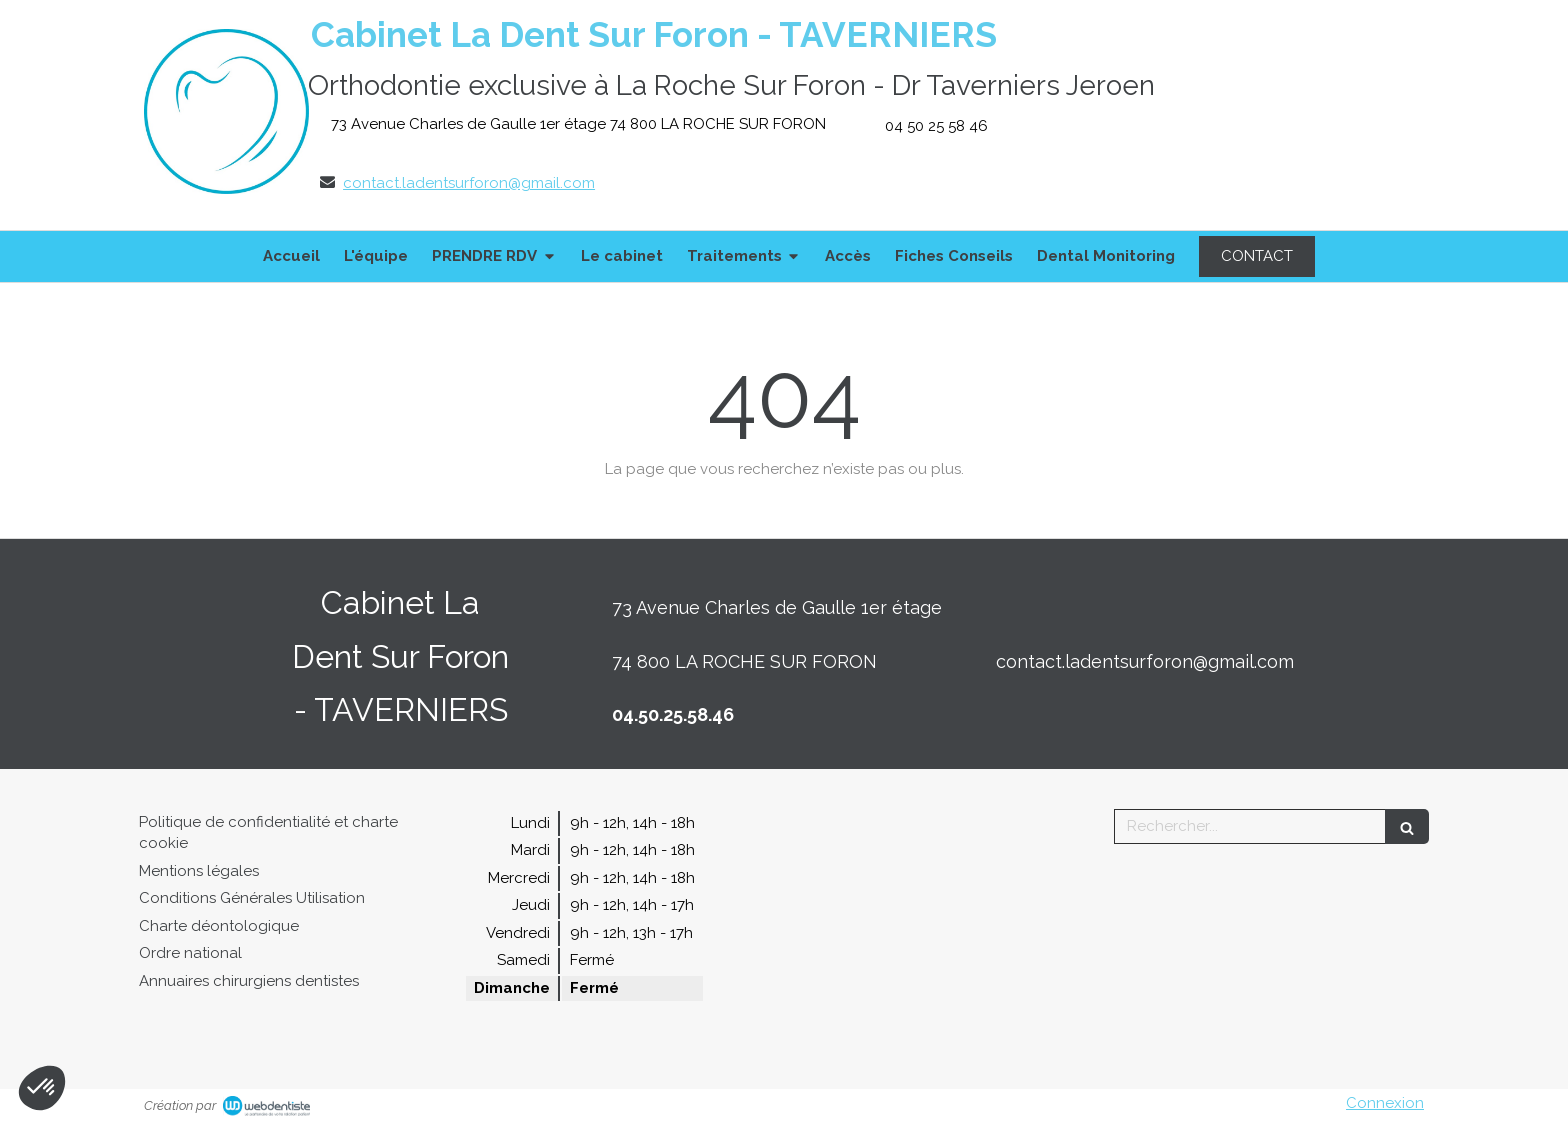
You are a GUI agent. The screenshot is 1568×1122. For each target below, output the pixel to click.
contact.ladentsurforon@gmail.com (469, 183)
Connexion (1385, 1103)
